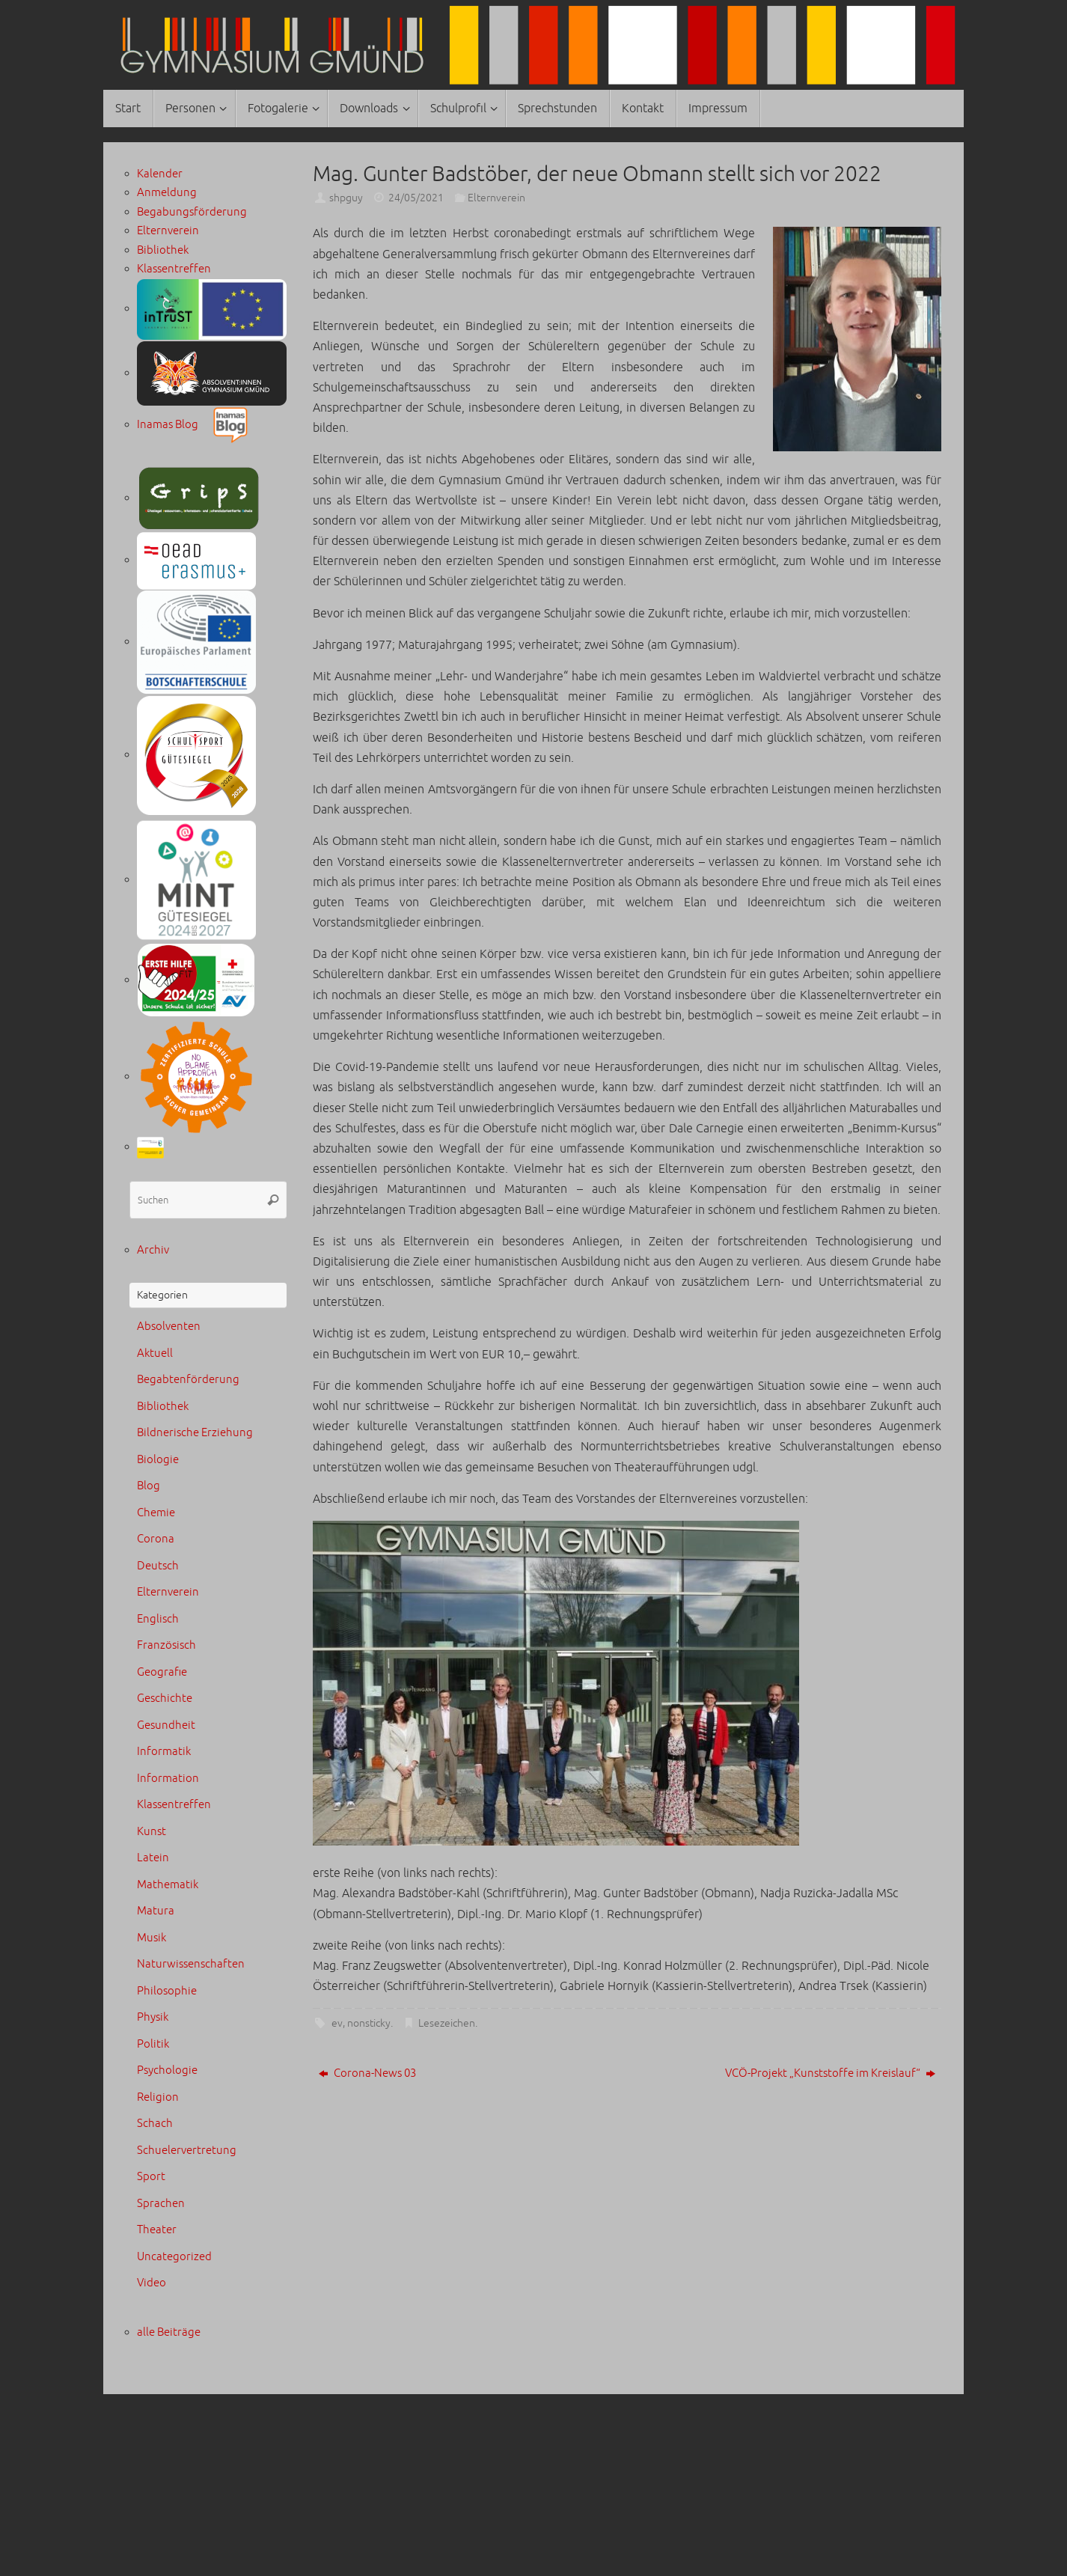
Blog (148, 1486)
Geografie (162, 1672)
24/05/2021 (416, 198)
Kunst (151, 1832)
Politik (153, 2044)
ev (337, 2023)
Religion (158, 2097)
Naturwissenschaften (191, 1964)
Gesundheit (166, 1725)
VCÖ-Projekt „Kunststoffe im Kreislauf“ (830, 2073)
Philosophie (167, 1991)
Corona (155, 1539)
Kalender (160, 174)
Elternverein (496, 198)
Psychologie (167, 2070)
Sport (151, 2177)
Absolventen (169, 1326)
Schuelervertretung (186, 2150)
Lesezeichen (446, 2023)
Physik (152, 2017)
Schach (155, 2123)
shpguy (346, 198)
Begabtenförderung (188, 1380)
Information (168, 1778)
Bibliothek (163, 250)
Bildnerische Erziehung (195, 1433)
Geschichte (164, 1698)
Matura (155, 1911)
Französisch (166, 1645)
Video (151, 2283)
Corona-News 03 (367, 2073)
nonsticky (369, 2023)
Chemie (156, 1513)
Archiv (153, 1250)
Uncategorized (174, 2257)
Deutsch (158, 1566)
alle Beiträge (169, 2332)
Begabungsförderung (192, 212)
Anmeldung (167, 193)
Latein (153, 1858)
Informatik (164, 1752)
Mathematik (167, 1885)
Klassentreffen (174, 269)
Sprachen (161, 2204)
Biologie (158, 1460)
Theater (157, 2230)
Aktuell (155, 1353)
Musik (151, 1938)
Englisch (158, 1619)
